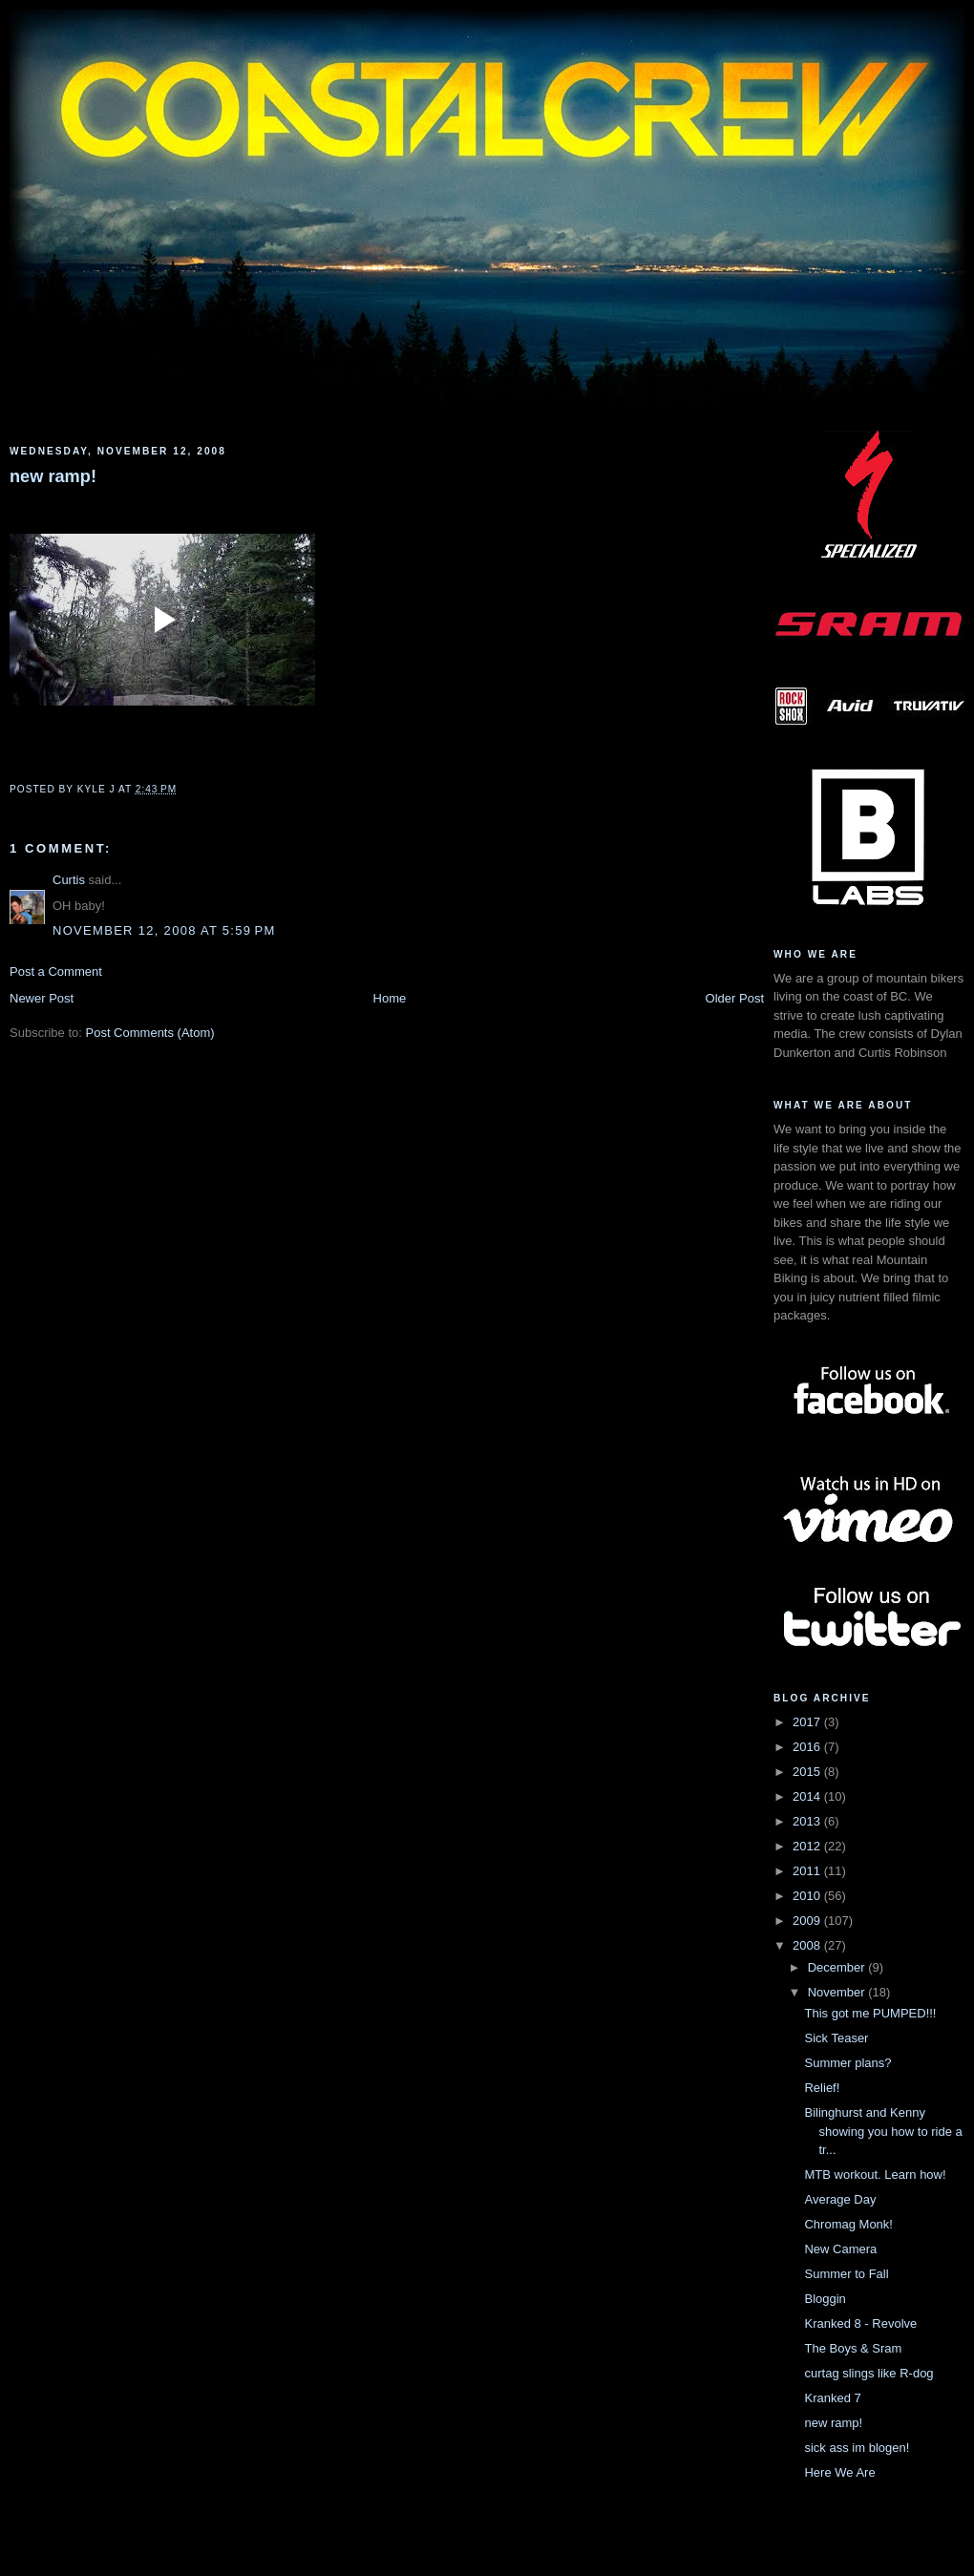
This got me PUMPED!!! (870, 2013)
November (838, 1992)
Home (390, 998)
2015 (808, 1771)
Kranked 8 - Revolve (860, 2323)
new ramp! (53, 476)
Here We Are (839, 2472)
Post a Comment (56, 971)
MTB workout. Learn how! (874, 2174)
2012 (808, 1846)
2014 (808, 1796)
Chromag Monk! (848, 2224)
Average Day (840, 2199)
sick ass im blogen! (856, 2447)
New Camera (840, 2249)
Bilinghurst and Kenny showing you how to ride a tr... (883, 2131)
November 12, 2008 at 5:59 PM (164, 930)
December (838, 1967)
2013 (808, 1821)
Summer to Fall (846, 2274)
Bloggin (824, 2298)
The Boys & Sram (852, 2348)
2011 (808, 1871)
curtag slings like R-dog (868, 2373)
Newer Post (42, 998)
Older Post (735, 998)
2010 (808, 1896)
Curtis (69, 880)
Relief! (821, 2087)
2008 (808, 1945)
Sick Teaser (836, 2038)
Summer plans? (847, 2063)
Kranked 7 (832, 2398)
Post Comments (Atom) (150, 1032)
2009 (808, 1920)
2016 (808, 1747)
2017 (808, 1722)
